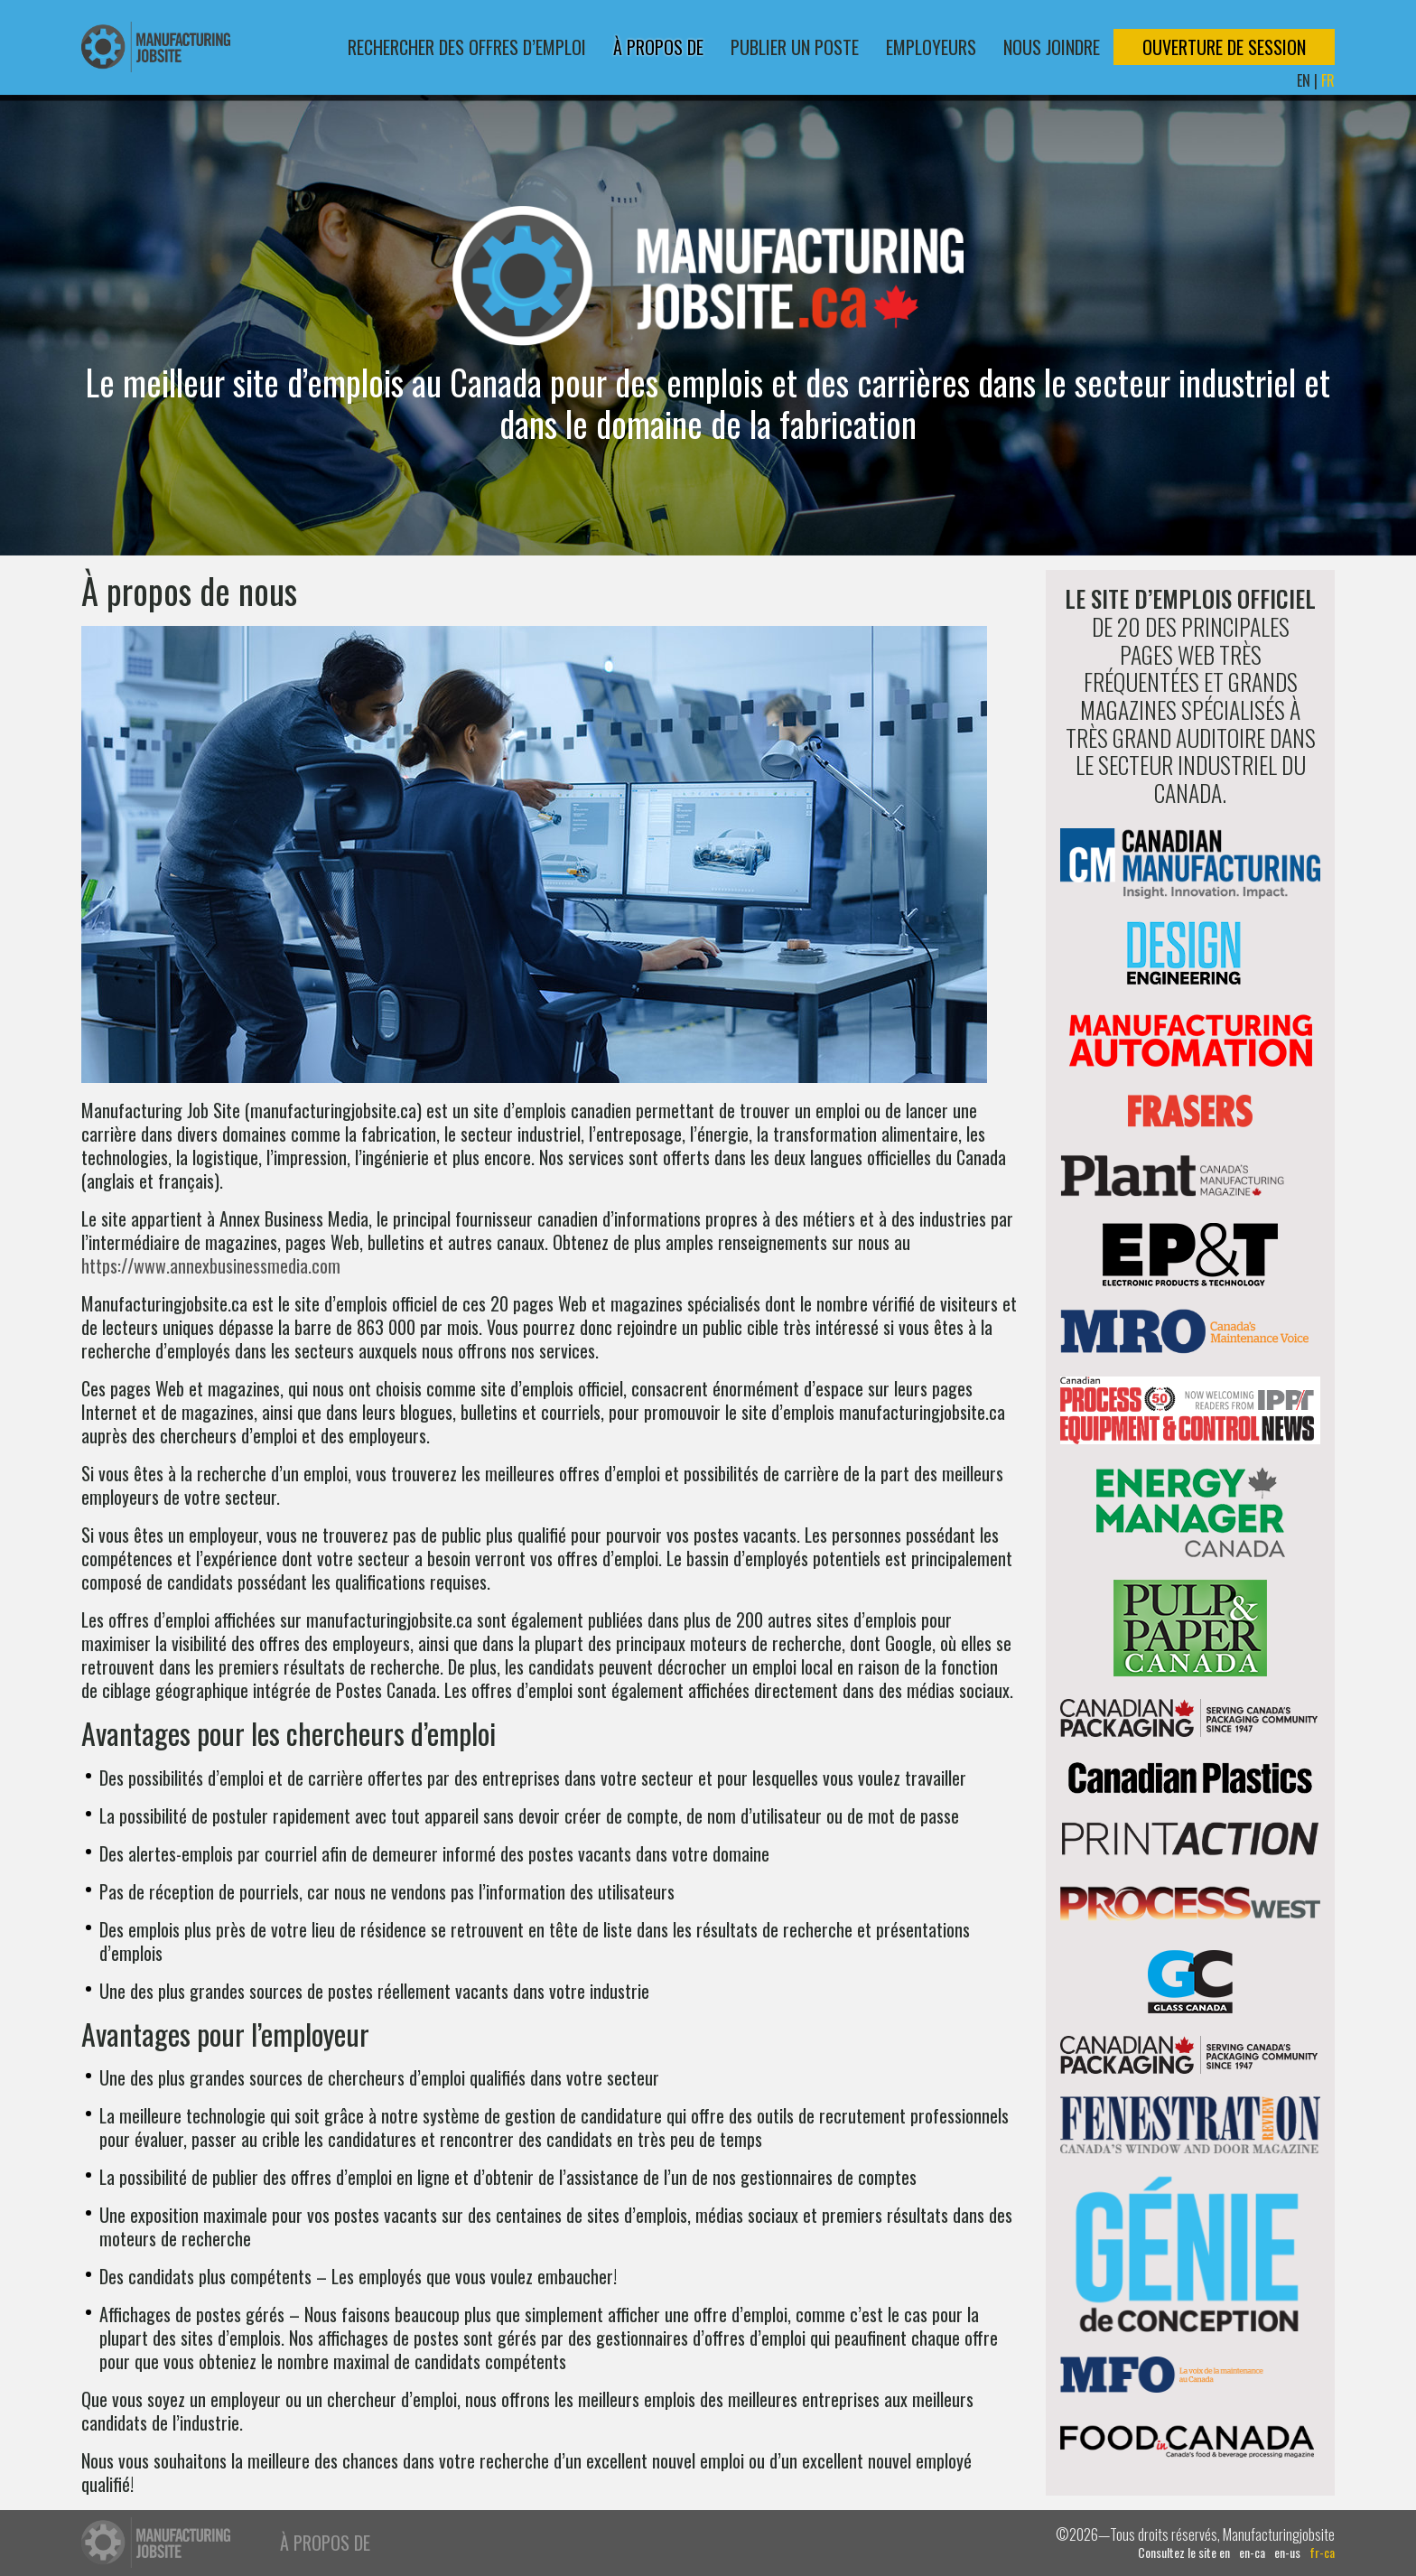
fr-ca (1322, 2552)
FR (1328, 80)
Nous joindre (1051, 47)
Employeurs (931, 47)
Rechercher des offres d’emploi (467, 47)
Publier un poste (795, 47)
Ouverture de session (1224, 47)
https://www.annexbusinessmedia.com (210, 1265)
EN (1303, 80)
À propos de (658, 47)
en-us (1287, 2552)
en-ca (1252, 2552)
